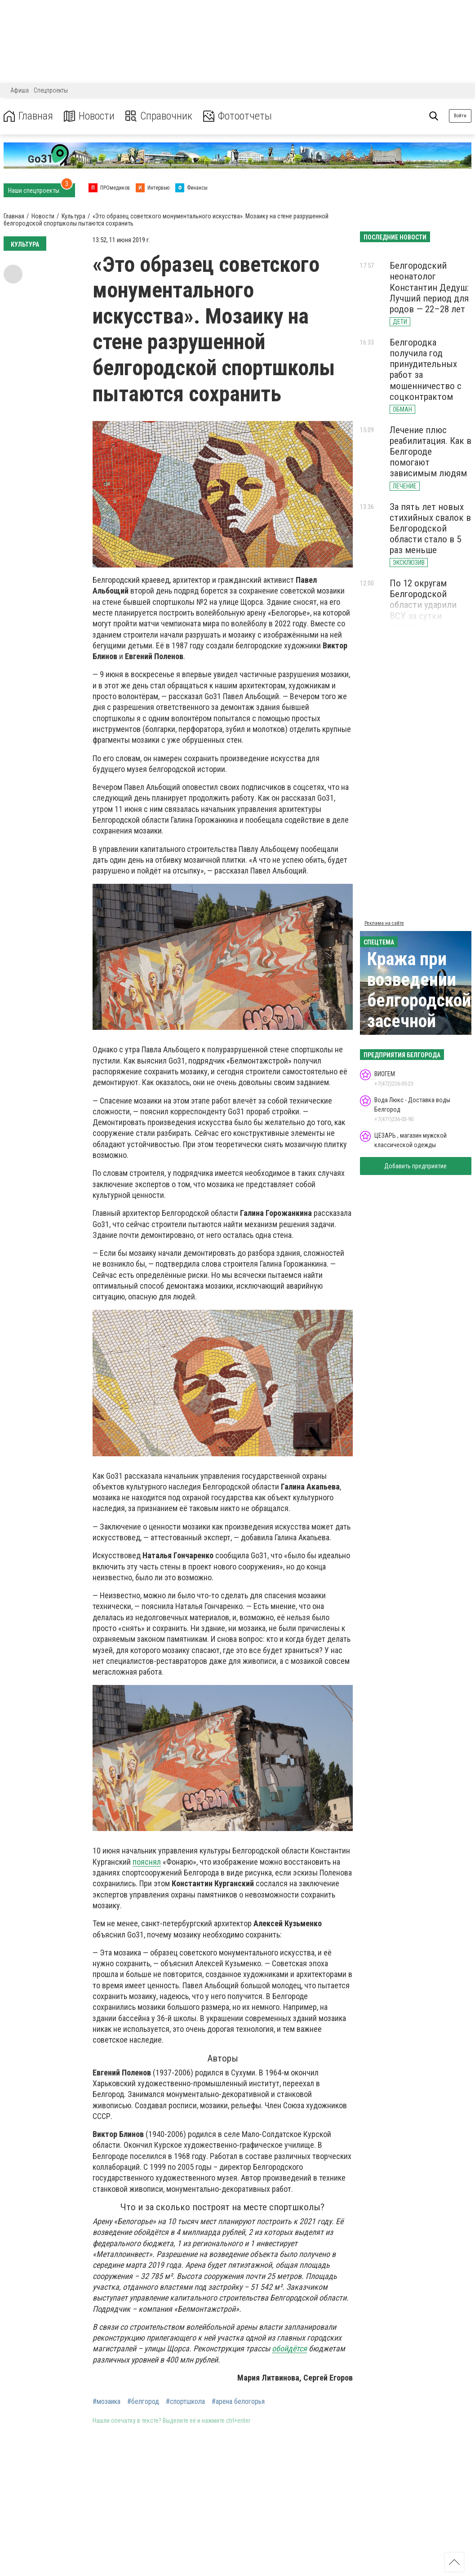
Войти (460, 116)
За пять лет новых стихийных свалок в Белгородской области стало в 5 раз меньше (430, 528)
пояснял (147, 1862)
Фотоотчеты (237, 116)
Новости (89, 116)
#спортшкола (185, 2402)
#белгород (143, 2402)
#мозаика (106, 2402)
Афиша (19, 90)
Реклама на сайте (384, 923)
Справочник (158, 116)
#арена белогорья (238, 2402)
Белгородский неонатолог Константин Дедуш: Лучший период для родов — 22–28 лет (429, 287)
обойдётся (289, 2348)
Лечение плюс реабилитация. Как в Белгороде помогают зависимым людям (430, 452)
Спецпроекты (51, 90)
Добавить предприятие (415, 1166)
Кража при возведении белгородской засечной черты (419, 1000)
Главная (28, 116)
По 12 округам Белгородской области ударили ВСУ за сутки (423, 599)
